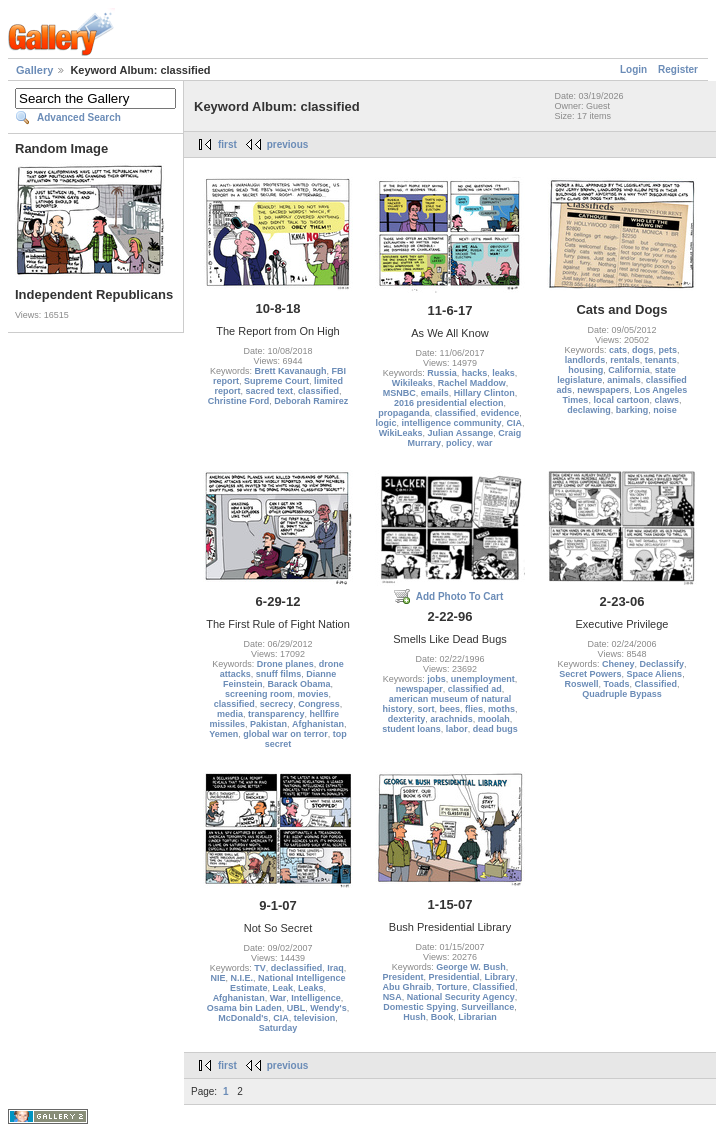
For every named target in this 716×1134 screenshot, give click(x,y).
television (315, 1018)
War (278, 998)
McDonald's (243, 1018)
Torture (452, 987)
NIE (217, 978)
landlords (585, 360)
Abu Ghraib (407, 987)
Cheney (618, 664)
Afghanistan (318, 724)
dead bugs (495, 729)
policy (459, 443)
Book (442, 1017)
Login (633, 69)
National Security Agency (461, 997)
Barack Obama (298, 684)
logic (385, 423)
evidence (500, 413)
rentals (625, 360)
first (227, 144)
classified (318, 391)
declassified (297, 968)
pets (668, 350)
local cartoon (621, 400)
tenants (661, 360)
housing (585, 370)
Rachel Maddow (472, 383)
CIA (515, 423)
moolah (494, 719)
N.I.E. (241, 978)
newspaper (419, 689)
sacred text (269, 391)
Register (678, 69)
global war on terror (285, 734)
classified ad (475, 689)
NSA (392, 997)
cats (618, 350)
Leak (282, 988)
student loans (411, 729)
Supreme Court (276, 381)
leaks (503, 373)
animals (624, 380)
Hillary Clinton (484, 393)
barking (632, 410)
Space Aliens (654, 674)
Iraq (335, 968)
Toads (617, 684)
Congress (319, 704)
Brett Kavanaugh (291, 371)
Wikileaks (412, 383)
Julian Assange (461, 433)
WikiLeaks (401, 433)
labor (457, 729)
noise (665, 410)
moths (501, 709)
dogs (643, 350)
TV (260, 968)
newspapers (603, 390)
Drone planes (285, 664)
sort (425, 709)
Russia (442, 373)
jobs (436, 679)
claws (666, 400)
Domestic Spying (419, 1007)
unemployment (483, 679)
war (485, 443)
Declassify (662, 664)
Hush (414, 1017)
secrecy (277, 704)
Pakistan (268, 724)
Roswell (582, 684)
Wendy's (328, 1008)
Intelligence (316, 998)
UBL (296, 1008)
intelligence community (451, 423)
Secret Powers (590, 674)
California (629, 370)
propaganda (404, 413)
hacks (475, 373)
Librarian (477, 1017)
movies (313, 694)
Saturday (278, 1028)
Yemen (223, 734)
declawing (589, 410)
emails (435, 393)
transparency (276, 714)
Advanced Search (79, 117)
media (230, 714)
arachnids (451, 719)
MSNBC (399, 393)
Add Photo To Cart (460, 596)
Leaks (311, 988)
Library (500, 977)
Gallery (34, 70)
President (402, 977)
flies (474, 709)
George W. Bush (471, 967)
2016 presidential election (449, 403)
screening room (259, 694)
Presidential (453, 977)
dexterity (407, 719)
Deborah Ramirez (311, 401)
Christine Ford (239, 401)
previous (288, 144)
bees (449, 709)
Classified (655, 684)
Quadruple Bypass (622, 694)
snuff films (279, 674)
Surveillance (487, 1007)
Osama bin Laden (244, 1008)
